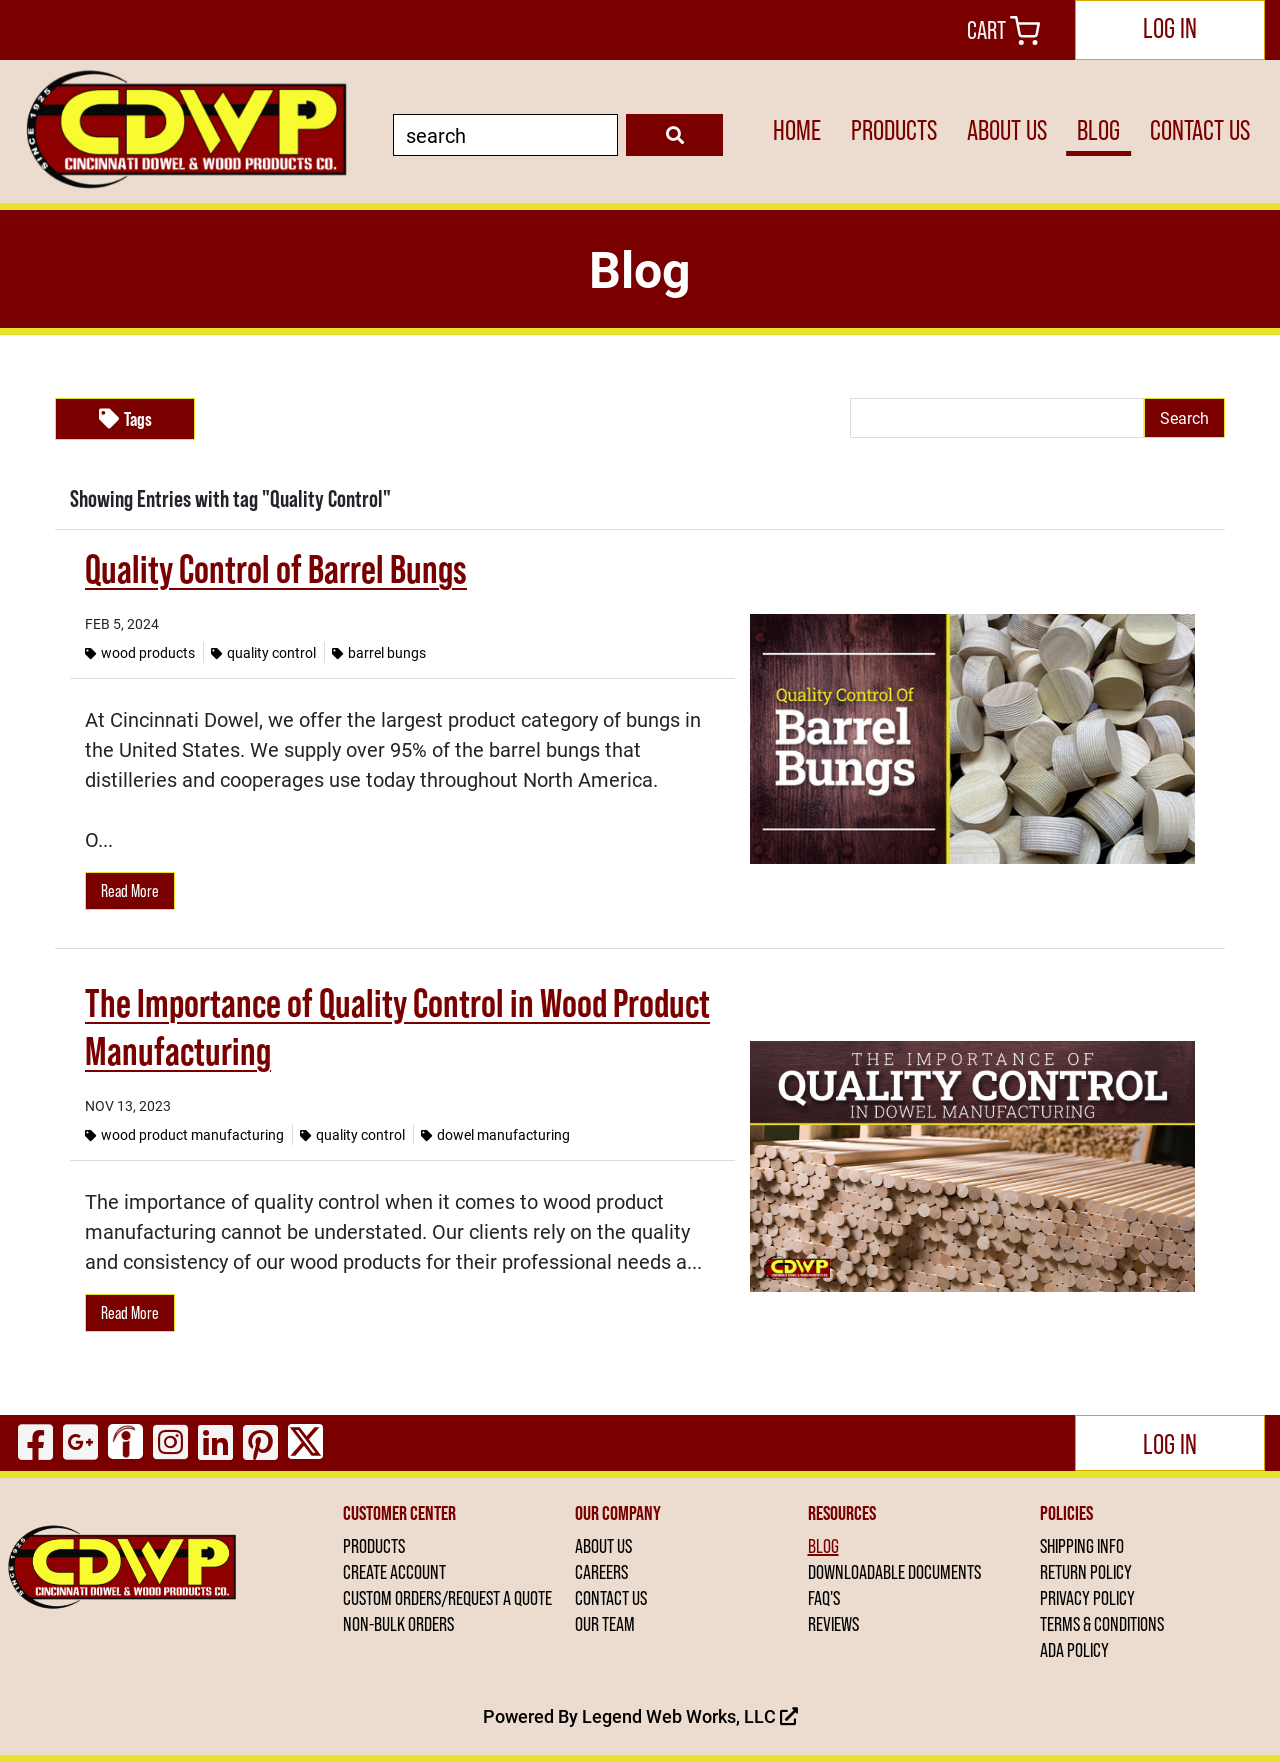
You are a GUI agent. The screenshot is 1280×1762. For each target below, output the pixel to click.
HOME (797, 130)
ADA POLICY (1074, 1650)
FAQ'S (824, 1598)
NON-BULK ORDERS (398, 1624)
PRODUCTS (894, 130)
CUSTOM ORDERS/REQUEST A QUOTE (447, 1598)
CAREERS (601, 1572)
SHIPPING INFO (1082, 1546)
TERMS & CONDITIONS (1102, 1624)
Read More (130, 891)
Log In (1170, 28)
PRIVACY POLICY (1087, 1598)
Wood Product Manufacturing (184, 1134)
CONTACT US (1200, 130)
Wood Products (140, 652)
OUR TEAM (605, 1624)
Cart (1003, 30)
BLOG (1098, 130)
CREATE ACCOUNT (394, 1572)
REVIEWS (833, 1624)
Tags (125, 419)
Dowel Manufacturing (495, 1134)
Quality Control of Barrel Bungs (276, 569)
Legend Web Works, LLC (690, 1716)
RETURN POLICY (1086, 1572)
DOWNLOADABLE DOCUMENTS (894, 1572)
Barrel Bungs (379, 652)
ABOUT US (1007, 130)
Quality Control (263, 652)
